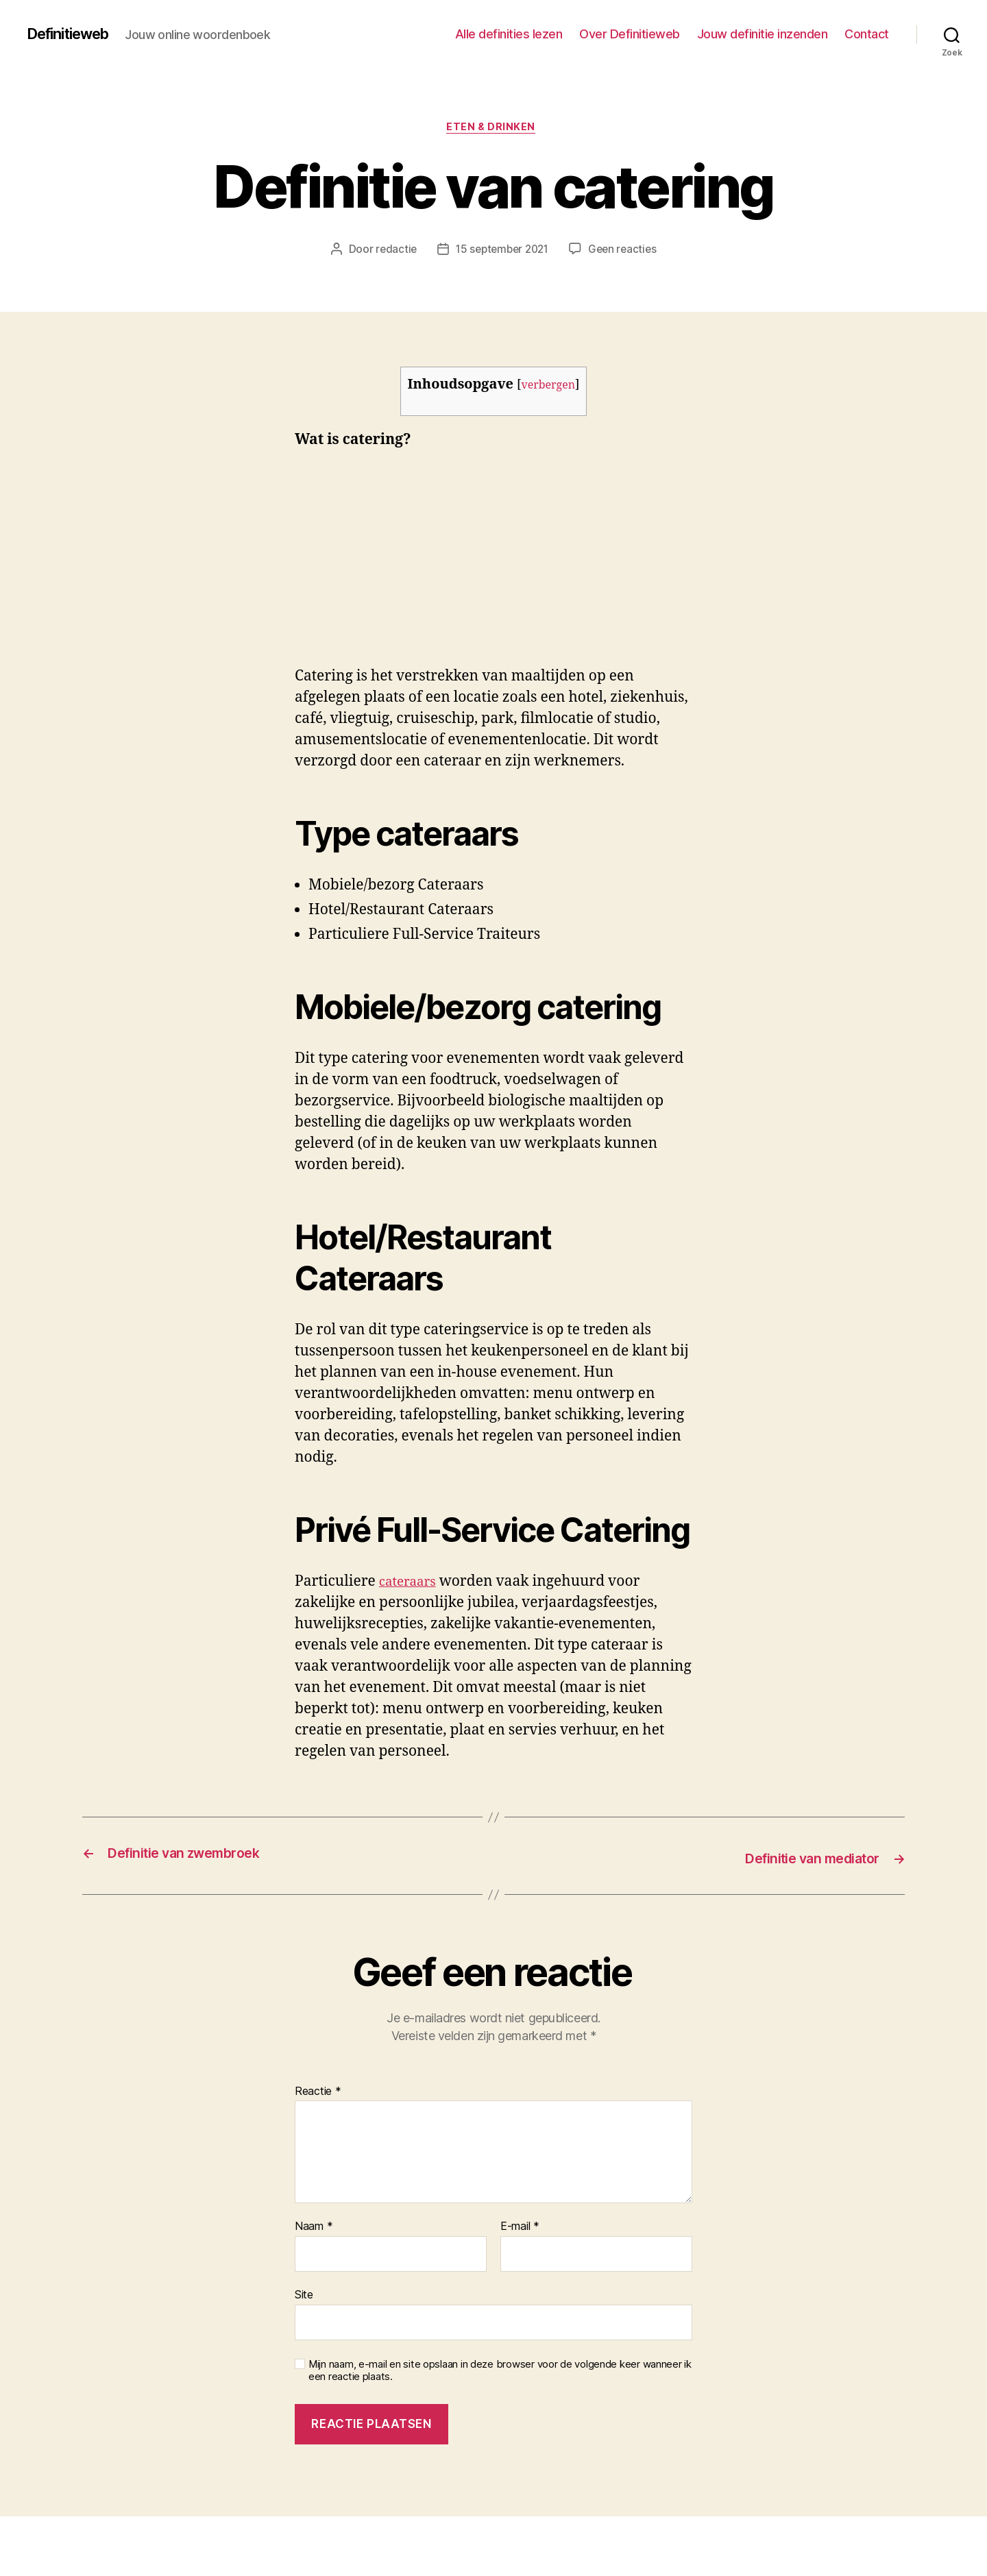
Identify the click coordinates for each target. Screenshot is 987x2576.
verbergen (548, 387)
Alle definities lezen (509, 34)
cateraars (411, 1584)
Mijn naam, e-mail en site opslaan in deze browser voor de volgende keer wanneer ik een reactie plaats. (500, 2371)
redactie (391, 251)
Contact (866, 34)
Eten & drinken (494, 129)
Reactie (318, 2092)
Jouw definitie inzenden (762, 34)
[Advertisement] (199, 567)
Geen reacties (626, 251)
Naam (313, 2228)
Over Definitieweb (629, 34)
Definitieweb (75, 34)
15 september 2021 (501, 251)
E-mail (519, 2228)
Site (304, 2295)
